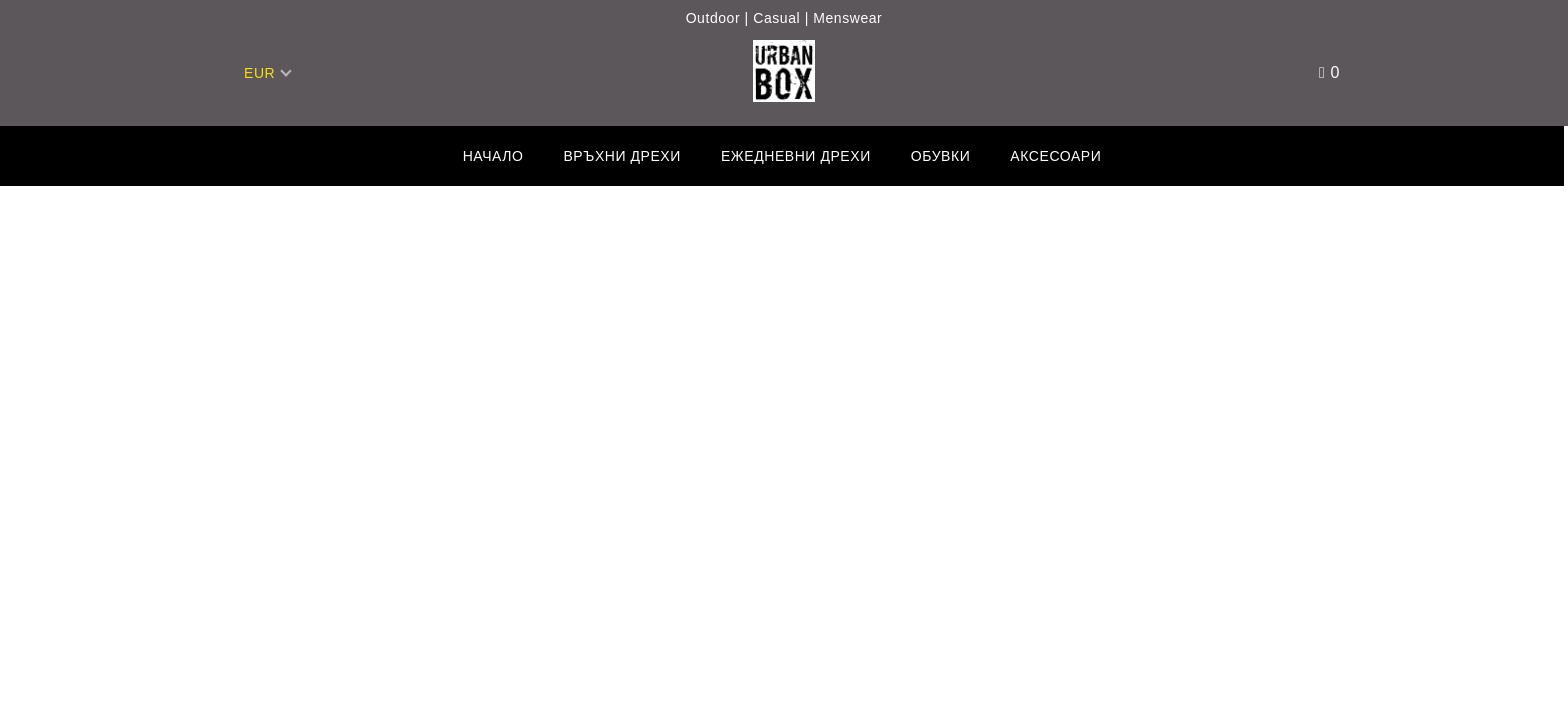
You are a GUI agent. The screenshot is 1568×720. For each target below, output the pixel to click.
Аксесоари (1055, 156)
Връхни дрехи (621, 156)
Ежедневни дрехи (796, 156)
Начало (493, 156)
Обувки (941, 156)
